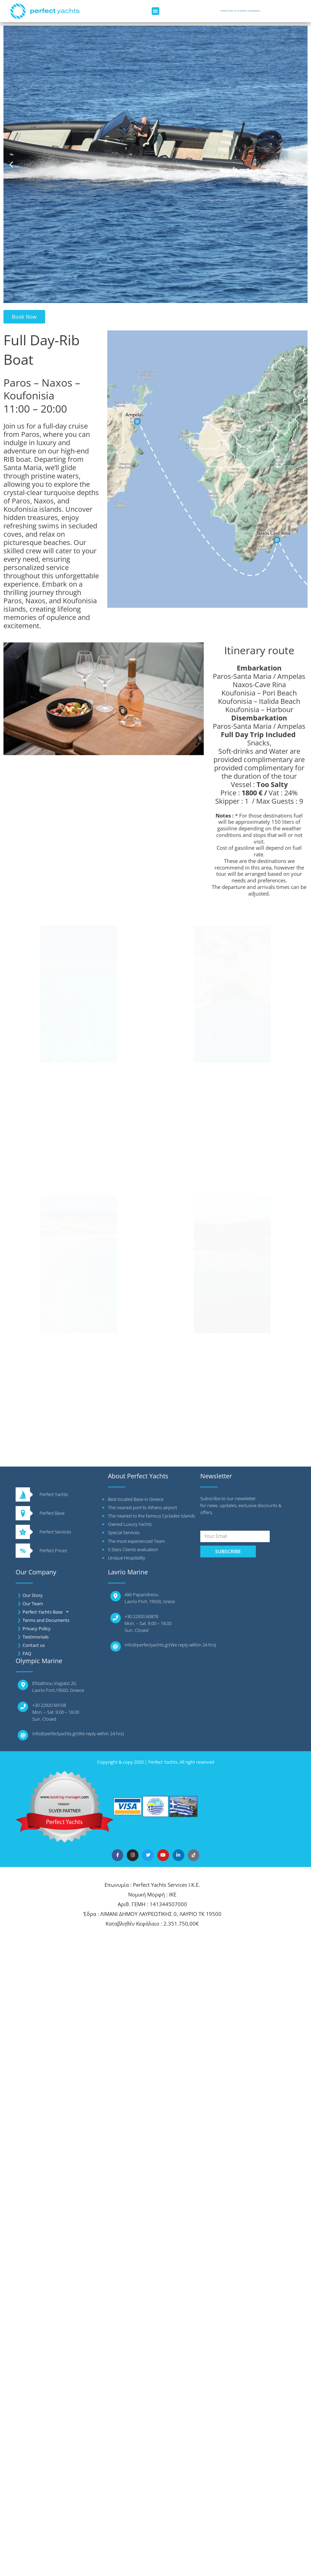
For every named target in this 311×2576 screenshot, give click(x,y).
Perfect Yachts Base (46, 1612)
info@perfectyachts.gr (147, 1645)
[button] (156, 11)
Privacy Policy (37, 1628)
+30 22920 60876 (141, 1616)
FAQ (27, 1653)
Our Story (33, 1595)
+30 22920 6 (44, 1705)
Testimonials (36, 1637)
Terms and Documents (46, 1620)
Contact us (34, 1645)
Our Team (33, 1603)
